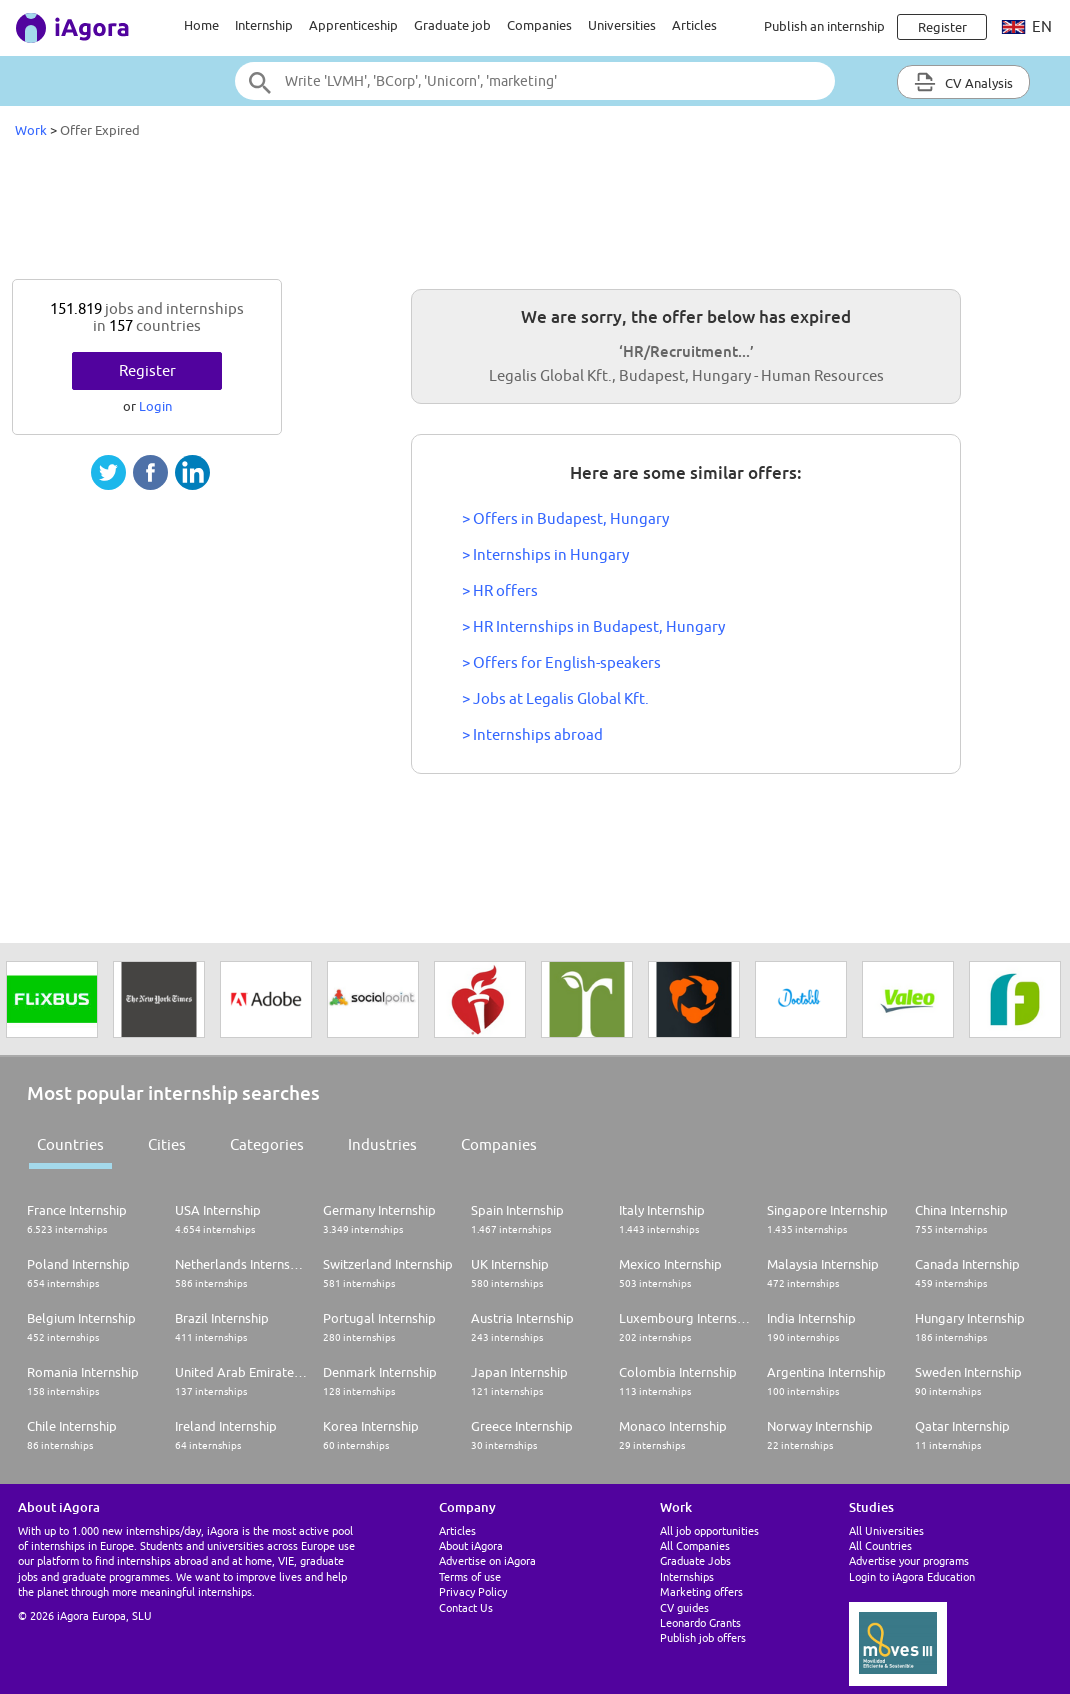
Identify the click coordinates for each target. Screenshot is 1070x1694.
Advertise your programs (909, 1560)
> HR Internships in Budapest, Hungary (593, 626)
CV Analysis (963, 82)
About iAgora (471, 1545)
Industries (382, 1144)
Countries (70, 1144)
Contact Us (466, 1607)
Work (31, 130)
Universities (622, 25)
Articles (694, 25)
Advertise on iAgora (487, 1560)
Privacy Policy (473, 1591)
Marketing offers (701, 1591)
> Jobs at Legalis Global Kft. (555, 698)
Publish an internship (824, 26)
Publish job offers (703, 1637)
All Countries (880, 1545)
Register (147, 370)
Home (201, 25)
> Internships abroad (532, 734)
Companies (539, 25)
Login (155, 406)
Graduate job (452, 25)
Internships (687, 1576)
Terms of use (470, 1576)
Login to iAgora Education (912, 1576)
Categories (267, 1144)
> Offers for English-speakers (561, 662)
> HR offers (500, 590)
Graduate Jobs (695, 1560)
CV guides (684, 1607)
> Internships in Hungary (545, 554)
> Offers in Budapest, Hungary (565, 518)
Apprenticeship (353, 25)
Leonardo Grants (700, 1622)
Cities (167, 1144)
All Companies (695, 1545)
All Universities (886, 1530)
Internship (264, 25)
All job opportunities (709, 1530)
